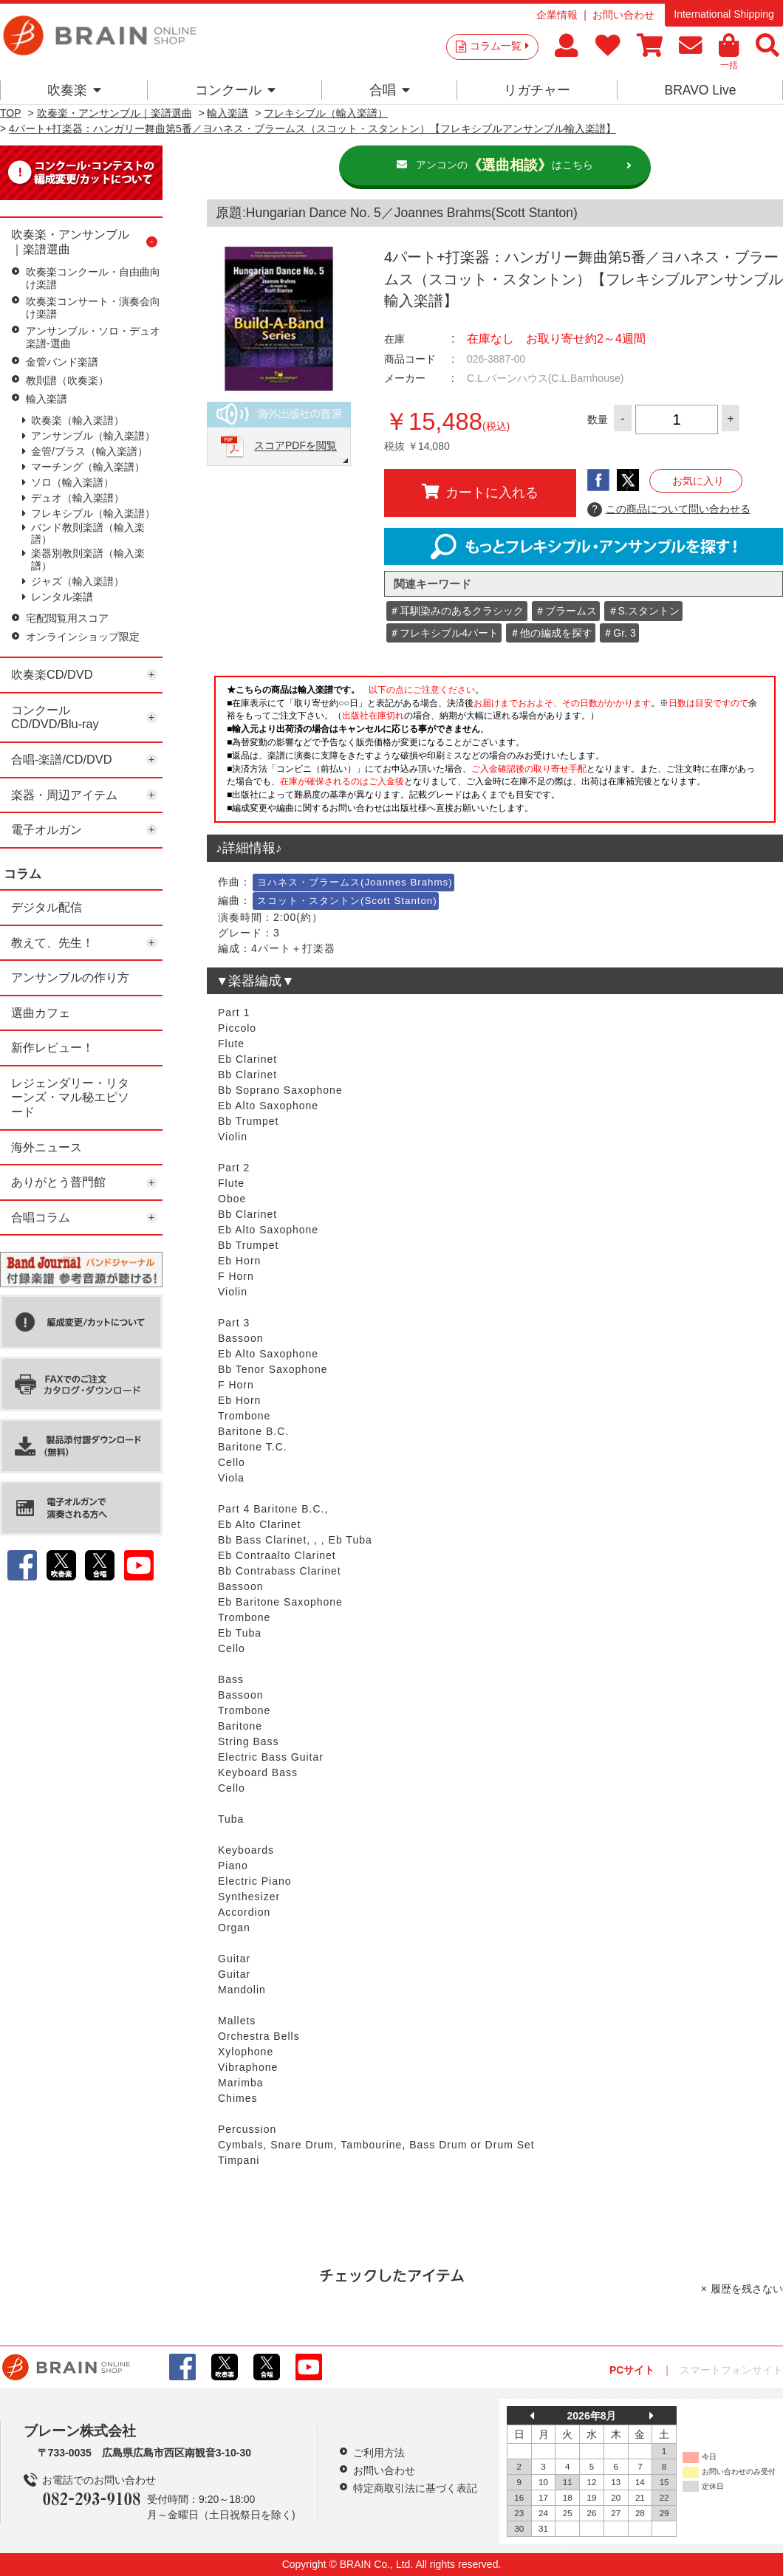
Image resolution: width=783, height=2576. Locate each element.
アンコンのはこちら (504, 165)
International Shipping (723, 14)
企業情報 (557, 15)
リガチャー (537, 90)
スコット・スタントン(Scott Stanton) (347, 900)
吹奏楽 (74, 90)
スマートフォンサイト (731, 2370)
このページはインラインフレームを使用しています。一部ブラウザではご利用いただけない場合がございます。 (495, 753)
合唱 (389, 90)
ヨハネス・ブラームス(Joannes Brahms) (355, 882)
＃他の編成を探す (551, 633)
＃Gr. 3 (619, 633)
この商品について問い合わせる (668, 509)
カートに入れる (480, 492)
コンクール (235, 90)
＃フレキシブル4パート (444, 633)
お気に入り (698, 481)
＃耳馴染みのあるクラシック (456, 611)
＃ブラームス (566, 611)
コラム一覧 (499, 46)
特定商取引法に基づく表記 (415, 2488)
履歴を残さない (747, 2289)
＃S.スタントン (644, 611)
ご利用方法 (379, 2453)
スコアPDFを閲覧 (295, 446)
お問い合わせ (623, 15)
